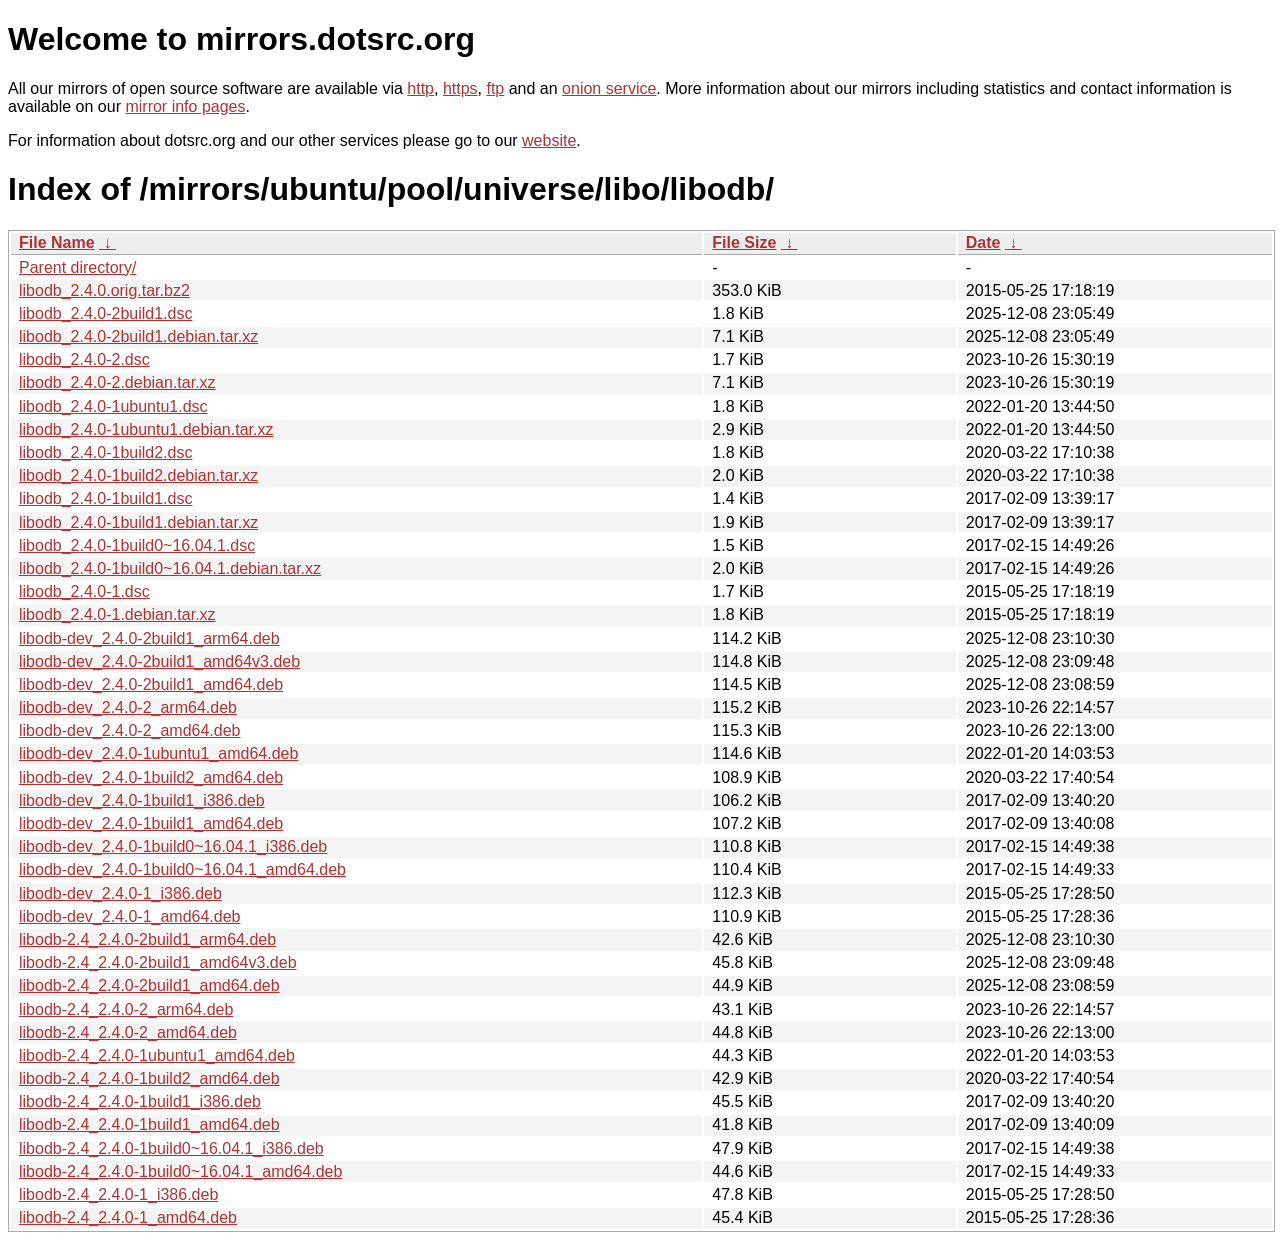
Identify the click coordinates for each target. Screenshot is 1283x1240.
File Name (57, 242)
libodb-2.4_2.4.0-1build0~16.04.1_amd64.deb (180, 1171)
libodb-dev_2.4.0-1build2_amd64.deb (151, 777)
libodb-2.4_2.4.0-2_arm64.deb (126, 1009)
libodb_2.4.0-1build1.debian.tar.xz (138, 522)
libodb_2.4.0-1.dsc (84, 591)
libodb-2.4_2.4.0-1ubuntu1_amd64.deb (157, 1055)
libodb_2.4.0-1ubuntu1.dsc (113, 406)
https (460, 88)
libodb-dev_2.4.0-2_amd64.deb (130, 730)
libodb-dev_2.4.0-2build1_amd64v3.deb (159, 661)
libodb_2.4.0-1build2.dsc (105, 452)
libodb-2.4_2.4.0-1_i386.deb (118, 1194)
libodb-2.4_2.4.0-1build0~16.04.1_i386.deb (171, 1148)
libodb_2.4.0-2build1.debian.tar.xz (138, 336)
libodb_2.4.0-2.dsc (84, 359)
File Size (744, 242)
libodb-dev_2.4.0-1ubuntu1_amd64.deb (158, 753)
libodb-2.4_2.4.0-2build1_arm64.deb (147, 939)
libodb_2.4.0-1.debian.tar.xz (117, 614)
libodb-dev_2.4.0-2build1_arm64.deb (149, 638)
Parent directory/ (77, 267)
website (549, 140)
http (420, 88)
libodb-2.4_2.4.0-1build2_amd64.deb (149, 1078)
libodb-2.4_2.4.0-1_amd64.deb (128, 1217)
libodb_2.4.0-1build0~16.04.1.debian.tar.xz (170, 568)
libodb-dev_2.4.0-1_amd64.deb (130, 916)
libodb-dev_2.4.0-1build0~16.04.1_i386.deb (173, 846)
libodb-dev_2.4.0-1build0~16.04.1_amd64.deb (182, 869)
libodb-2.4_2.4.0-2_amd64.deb (128, 1032)
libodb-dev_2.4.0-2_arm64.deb (128, 707)
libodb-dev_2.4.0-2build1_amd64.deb (151, 684)
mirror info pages (185, 106)
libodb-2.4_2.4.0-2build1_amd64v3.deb (158, 962)
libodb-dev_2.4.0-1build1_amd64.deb (151, 823)
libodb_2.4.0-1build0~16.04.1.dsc (137, 545)
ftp (495, 88)
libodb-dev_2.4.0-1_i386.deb (120, 893)
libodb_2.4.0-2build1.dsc (105, 313)
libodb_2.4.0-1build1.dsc (105, 498)
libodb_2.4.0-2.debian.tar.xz (117, 382)
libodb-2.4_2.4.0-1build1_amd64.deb (149, 1124)
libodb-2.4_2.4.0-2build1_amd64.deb (149, 985)
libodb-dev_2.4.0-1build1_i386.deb (142, 800)
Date (983, 242)
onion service (609, 88)
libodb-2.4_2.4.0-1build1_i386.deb (140, 1101)
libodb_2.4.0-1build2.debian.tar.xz (138, 475)
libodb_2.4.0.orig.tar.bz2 (104, 290)
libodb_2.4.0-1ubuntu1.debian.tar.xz (146, 429)
